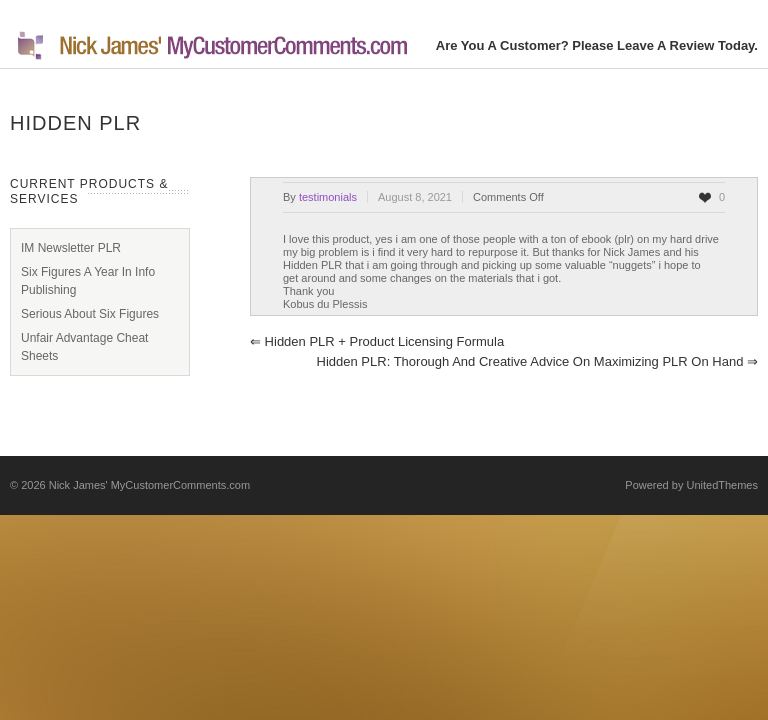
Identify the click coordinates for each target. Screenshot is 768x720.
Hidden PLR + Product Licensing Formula (377, 341)
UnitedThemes (722, 485)
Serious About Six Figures (90, 314)
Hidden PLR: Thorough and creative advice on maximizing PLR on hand (537, 361)
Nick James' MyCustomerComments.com (149, 485)
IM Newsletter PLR (71, 248)
